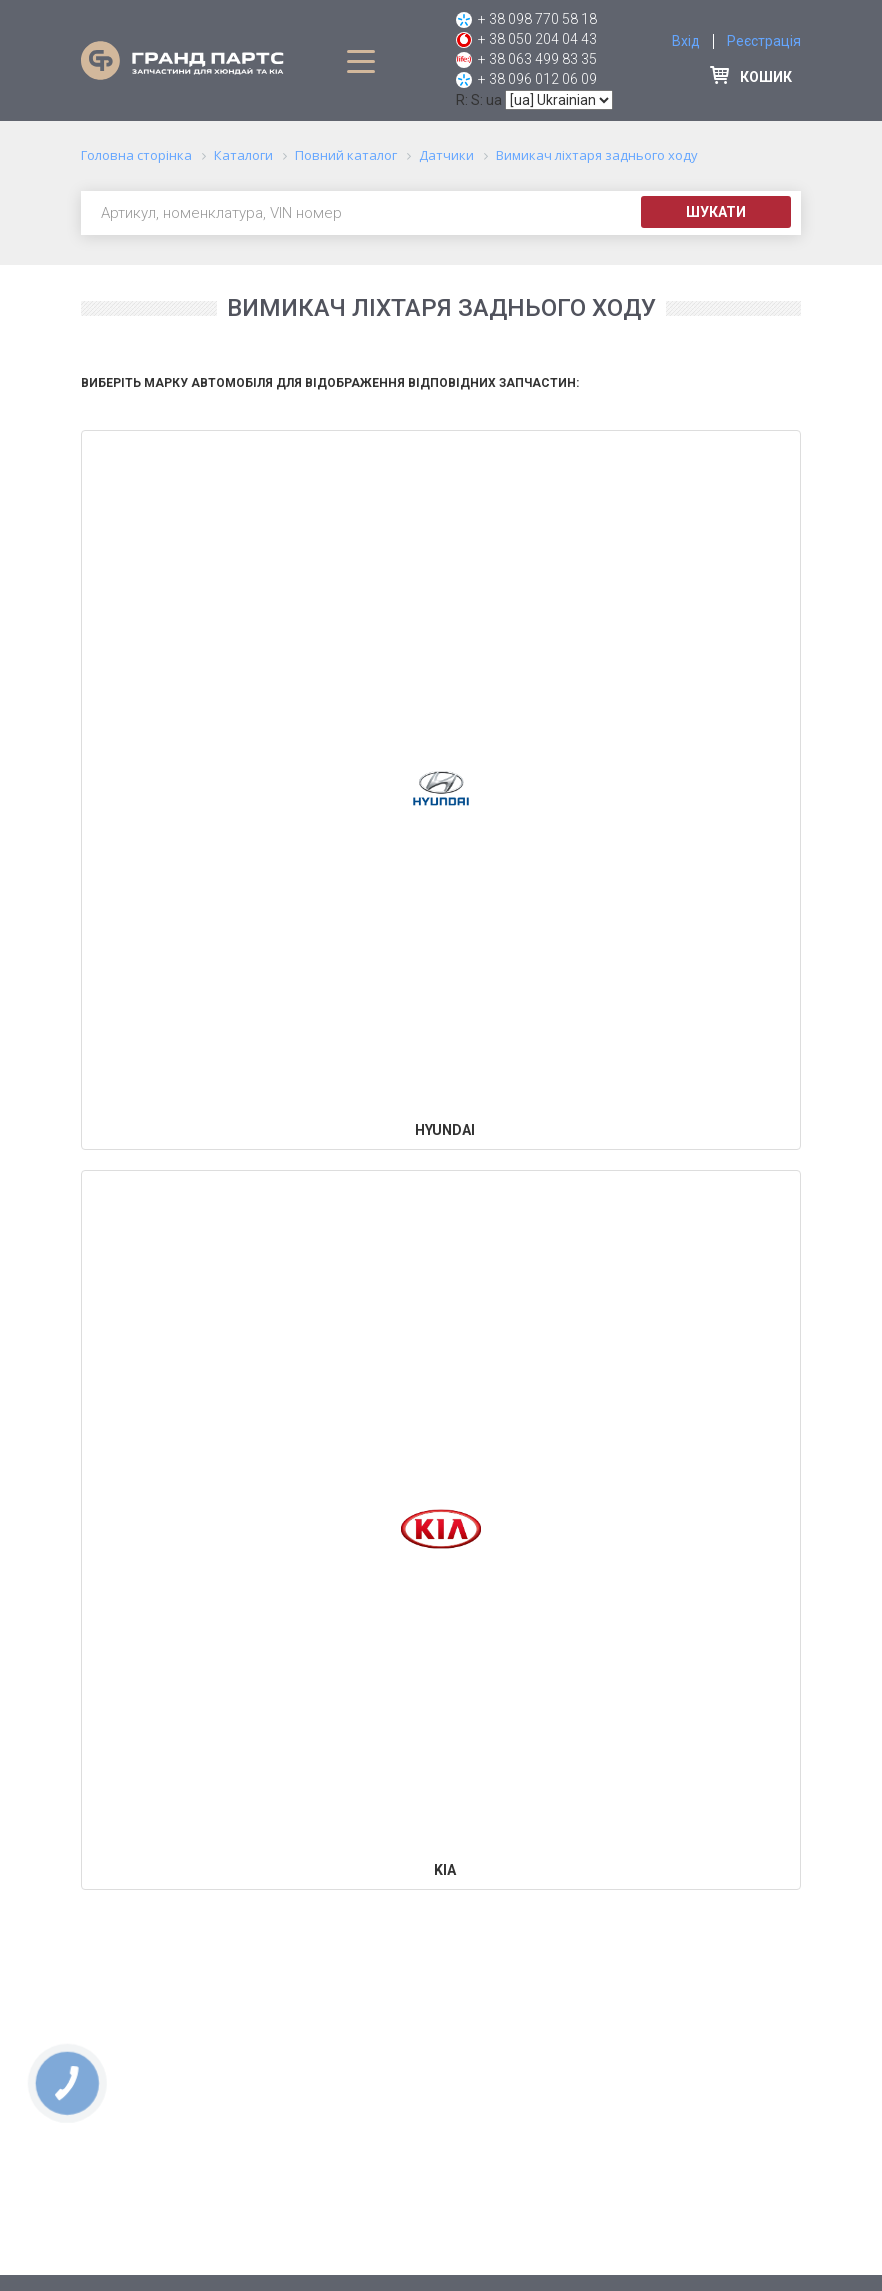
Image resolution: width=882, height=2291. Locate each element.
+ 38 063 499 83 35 (537, 59)
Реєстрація (764, 41)
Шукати (716, 212)
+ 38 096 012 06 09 (537, 79)
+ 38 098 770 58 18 (537, 19)
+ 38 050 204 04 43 (537, 39)
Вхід (686, 41)
